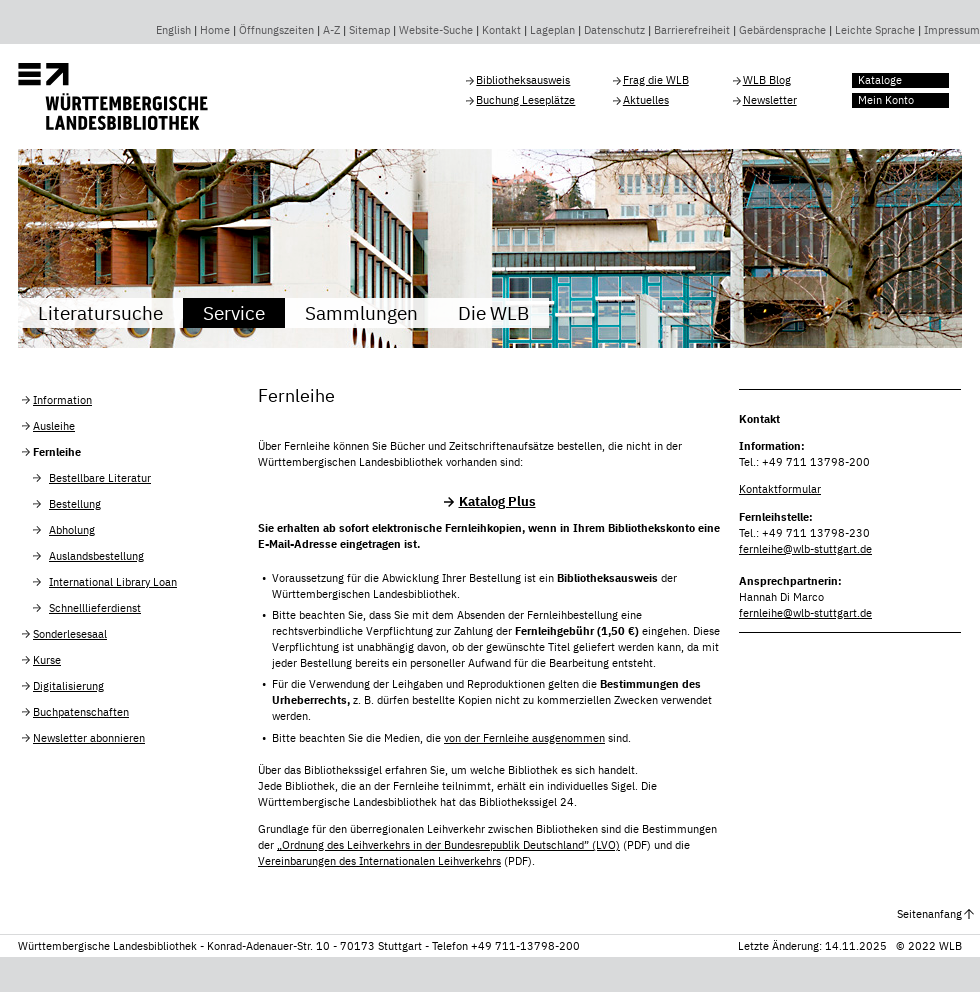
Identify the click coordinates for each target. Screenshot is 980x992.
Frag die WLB (656, 80)
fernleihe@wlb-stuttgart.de (805, 549)
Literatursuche (100, 312)
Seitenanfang (929, 914)
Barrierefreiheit (692, 30)
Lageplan (552, 30)
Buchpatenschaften (81, 712)
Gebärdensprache (782, 30)
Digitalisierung (68, 686)
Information (62, 400)
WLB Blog (767, 80)
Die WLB (493, 312)
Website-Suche (436, 30)
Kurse (47, 660)
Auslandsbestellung (96, 556)
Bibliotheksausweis (523, 80)
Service (234, 312)
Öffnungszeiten (276, 30)
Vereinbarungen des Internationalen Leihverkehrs (379, 861)
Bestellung (75, 504)
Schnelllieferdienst (95, 608)
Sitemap (369, 30)
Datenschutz (614, 30)
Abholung (72, 530)
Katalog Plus (497, 501)
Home (215, 30)
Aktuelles (646, 100)
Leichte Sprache (875, 30)
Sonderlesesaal (70, 634)
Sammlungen (361, 312)
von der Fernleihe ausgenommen (524, 738)
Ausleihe (54, 426)
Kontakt (501, 30)
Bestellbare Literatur (100, 478)
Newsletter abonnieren (89, 738)
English (173, 30)
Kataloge (880, 80)
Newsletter (770, 100)
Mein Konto (886, 100)
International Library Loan (113, 582)
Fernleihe (57, 452)
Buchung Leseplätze (525, 100)
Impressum (952, 30)
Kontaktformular (780, 489)
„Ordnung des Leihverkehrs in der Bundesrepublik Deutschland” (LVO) (448, 845)
